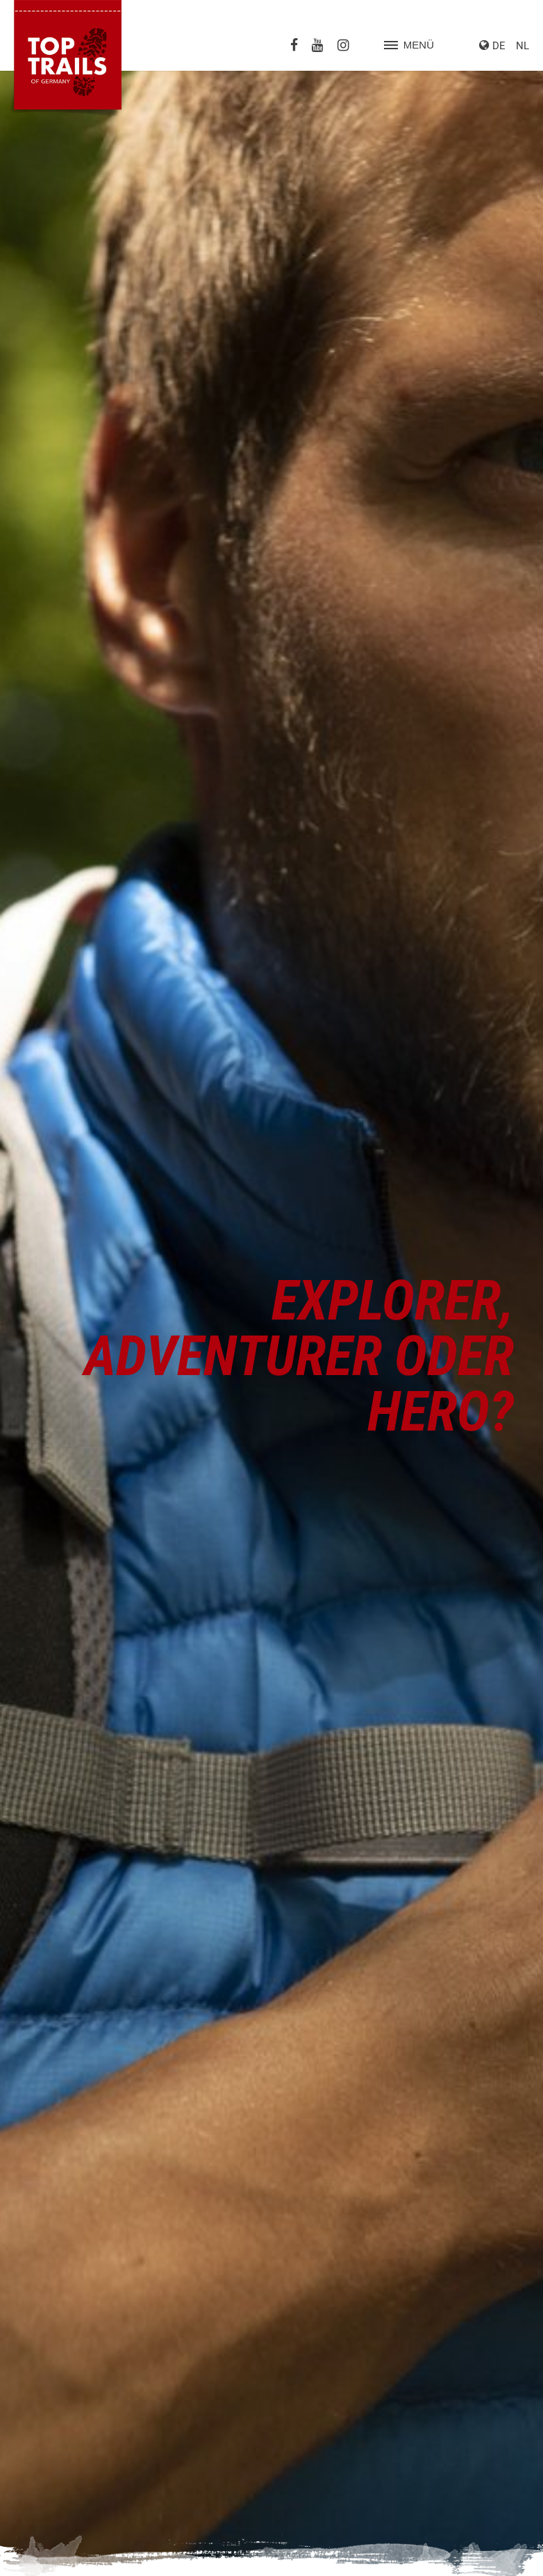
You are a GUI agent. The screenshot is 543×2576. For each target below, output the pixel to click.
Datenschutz (500, 2554)
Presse (302, 2089)
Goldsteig (43, 2299)
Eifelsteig (42, 2284)
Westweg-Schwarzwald (74, 2471)
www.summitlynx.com (350, 825)
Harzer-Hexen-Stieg (66, 2315)
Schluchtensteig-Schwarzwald (89, 2424)
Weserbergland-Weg (67, 2440)
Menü (409, 45)
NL (522, 46)
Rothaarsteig (51, 2409)
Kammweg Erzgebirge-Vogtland (92, 2361)
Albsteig (40, 2252)
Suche (390, 2554)
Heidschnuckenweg (66, 2330)
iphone (478, 976)
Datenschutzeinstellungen (352, 2538)
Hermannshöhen (59, 2346)
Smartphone (491, 1018)
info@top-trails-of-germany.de (88, 2136)
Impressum (438, 2554)
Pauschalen (312, 2120)
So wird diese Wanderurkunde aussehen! (107, 1378)
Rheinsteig (45, 2393)
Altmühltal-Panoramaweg (78, 2268)
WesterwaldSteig (60, 2455)
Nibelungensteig (58, 2377)
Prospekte (309, 2105)
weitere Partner (321, 2176)
